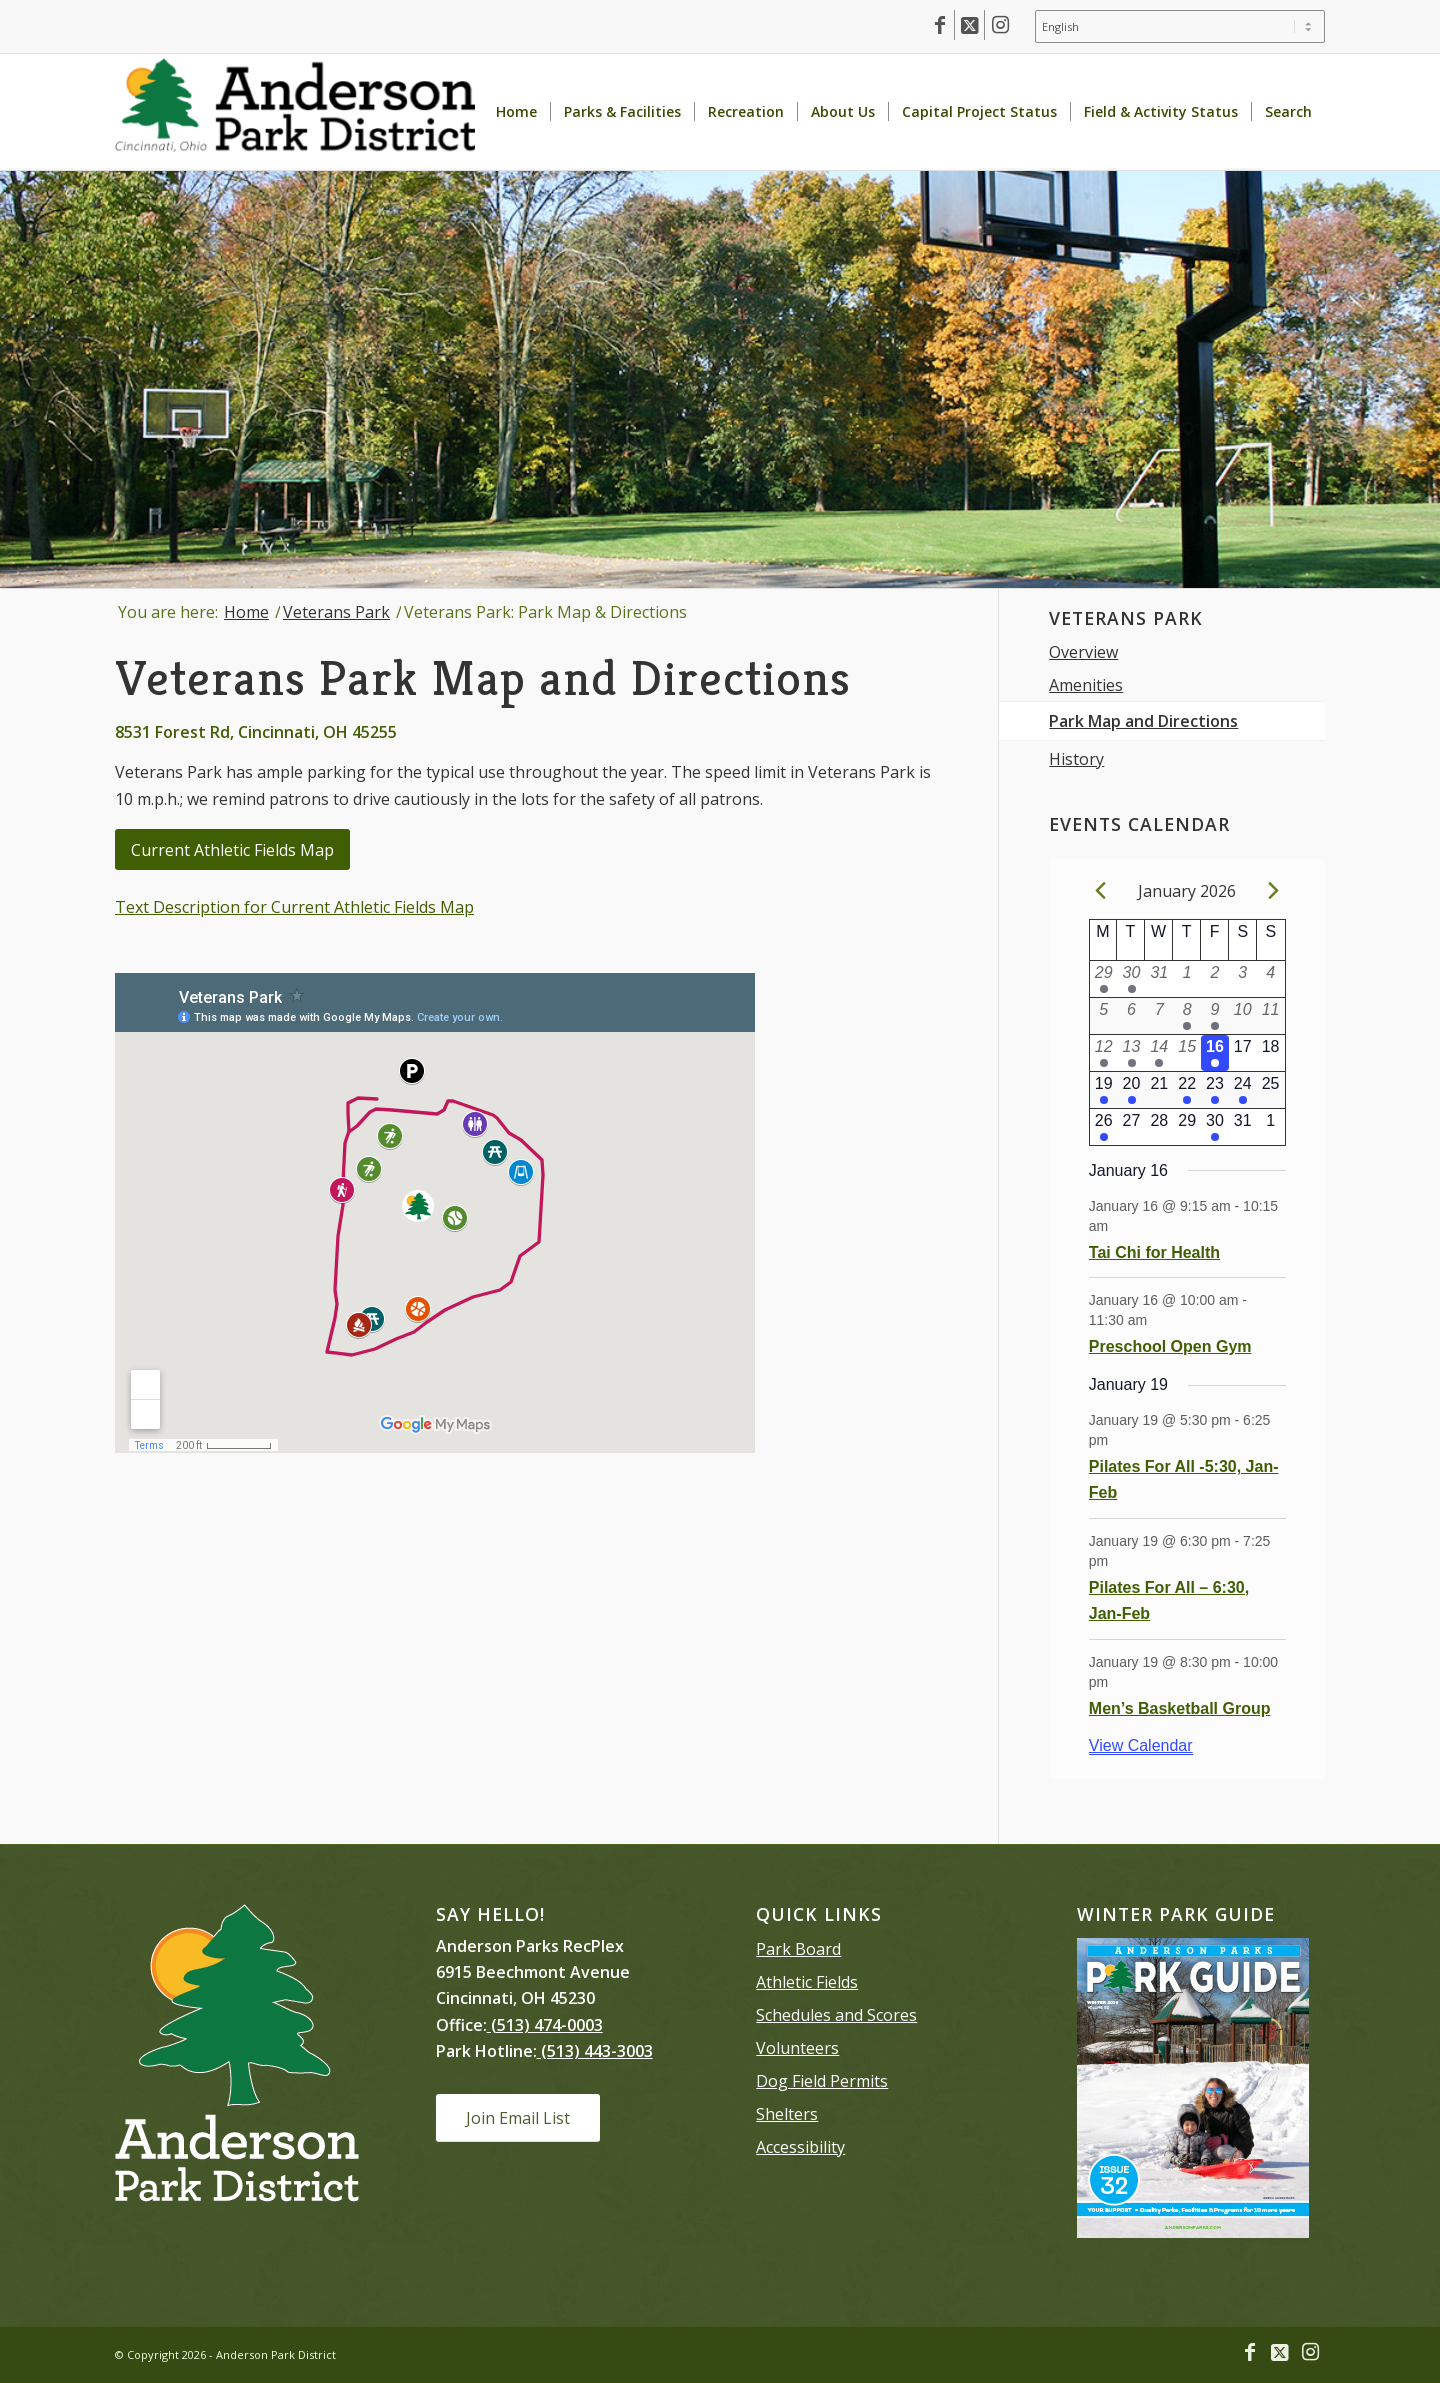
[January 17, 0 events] (1243, 1053)
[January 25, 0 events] (1271, 1090)
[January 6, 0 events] (1132, 1016)
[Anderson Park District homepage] (295, 112)
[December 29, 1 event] (1104, 979)
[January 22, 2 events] (1187, 1090)
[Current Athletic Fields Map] (232, 849)
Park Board (798, 1949)
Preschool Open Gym (1170, 1346)
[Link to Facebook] (939, 25)
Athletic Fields (807, 1982)
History (1076, 759)
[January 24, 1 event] (1243, 1090)
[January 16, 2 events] (1215, 1053)
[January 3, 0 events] (1243, 979)
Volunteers (797, 2048)
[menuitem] (1175, 26)
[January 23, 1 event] (1215, 1090)
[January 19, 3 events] (1104, 1090)
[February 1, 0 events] (1271, 1127)
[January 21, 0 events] (1159, 1090)
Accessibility (800, 2147)
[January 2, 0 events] (1215, 979)
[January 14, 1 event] (1159, 1053)
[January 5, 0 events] (1104, 1016)
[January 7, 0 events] (1159, 1016)
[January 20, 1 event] (1132, 1090)
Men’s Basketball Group (1180, 1708)
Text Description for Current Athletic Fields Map (294, 907)
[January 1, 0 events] (1187, 979)
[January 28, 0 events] (1159, 1127)
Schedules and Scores (836, 2015)
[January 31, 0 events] (1243, 1127)
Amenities (1086, 685)
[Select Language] (1180, 26)
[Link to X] (969, 25)
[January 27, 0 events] (1132, 1127)
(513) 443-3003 (595, 2051)
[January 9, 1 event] (1215, 1016)
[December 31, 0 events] (1159, 979)
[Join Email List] (518, 2118)
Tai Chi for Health (1154, 1252)
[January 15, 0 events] (1187, 1053)
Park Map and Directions (1143, 721)
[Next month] (1273, 891)
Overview (1083, 652)
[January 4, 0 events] (1271, 979)
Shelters (787, 2114)
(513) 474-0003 (545, 2025)
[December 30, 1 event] (1132, 979)
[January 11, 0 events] (1271, 1016)
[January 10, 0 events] (1243, 1016)
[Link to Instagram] (1000, 25)
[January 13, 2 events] (1132, 1053)
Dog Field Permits (822, 2081)
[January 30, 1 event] (1215, 1127)
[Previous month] (1101, 891)
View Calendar (1141, 1745)
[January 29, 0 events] (1187, 1127)
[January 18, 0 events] (1271, 1053)
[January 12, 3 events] (1104, 1053)
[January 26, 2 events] (1104, 1127)
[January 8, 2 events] (1187, 1016)
